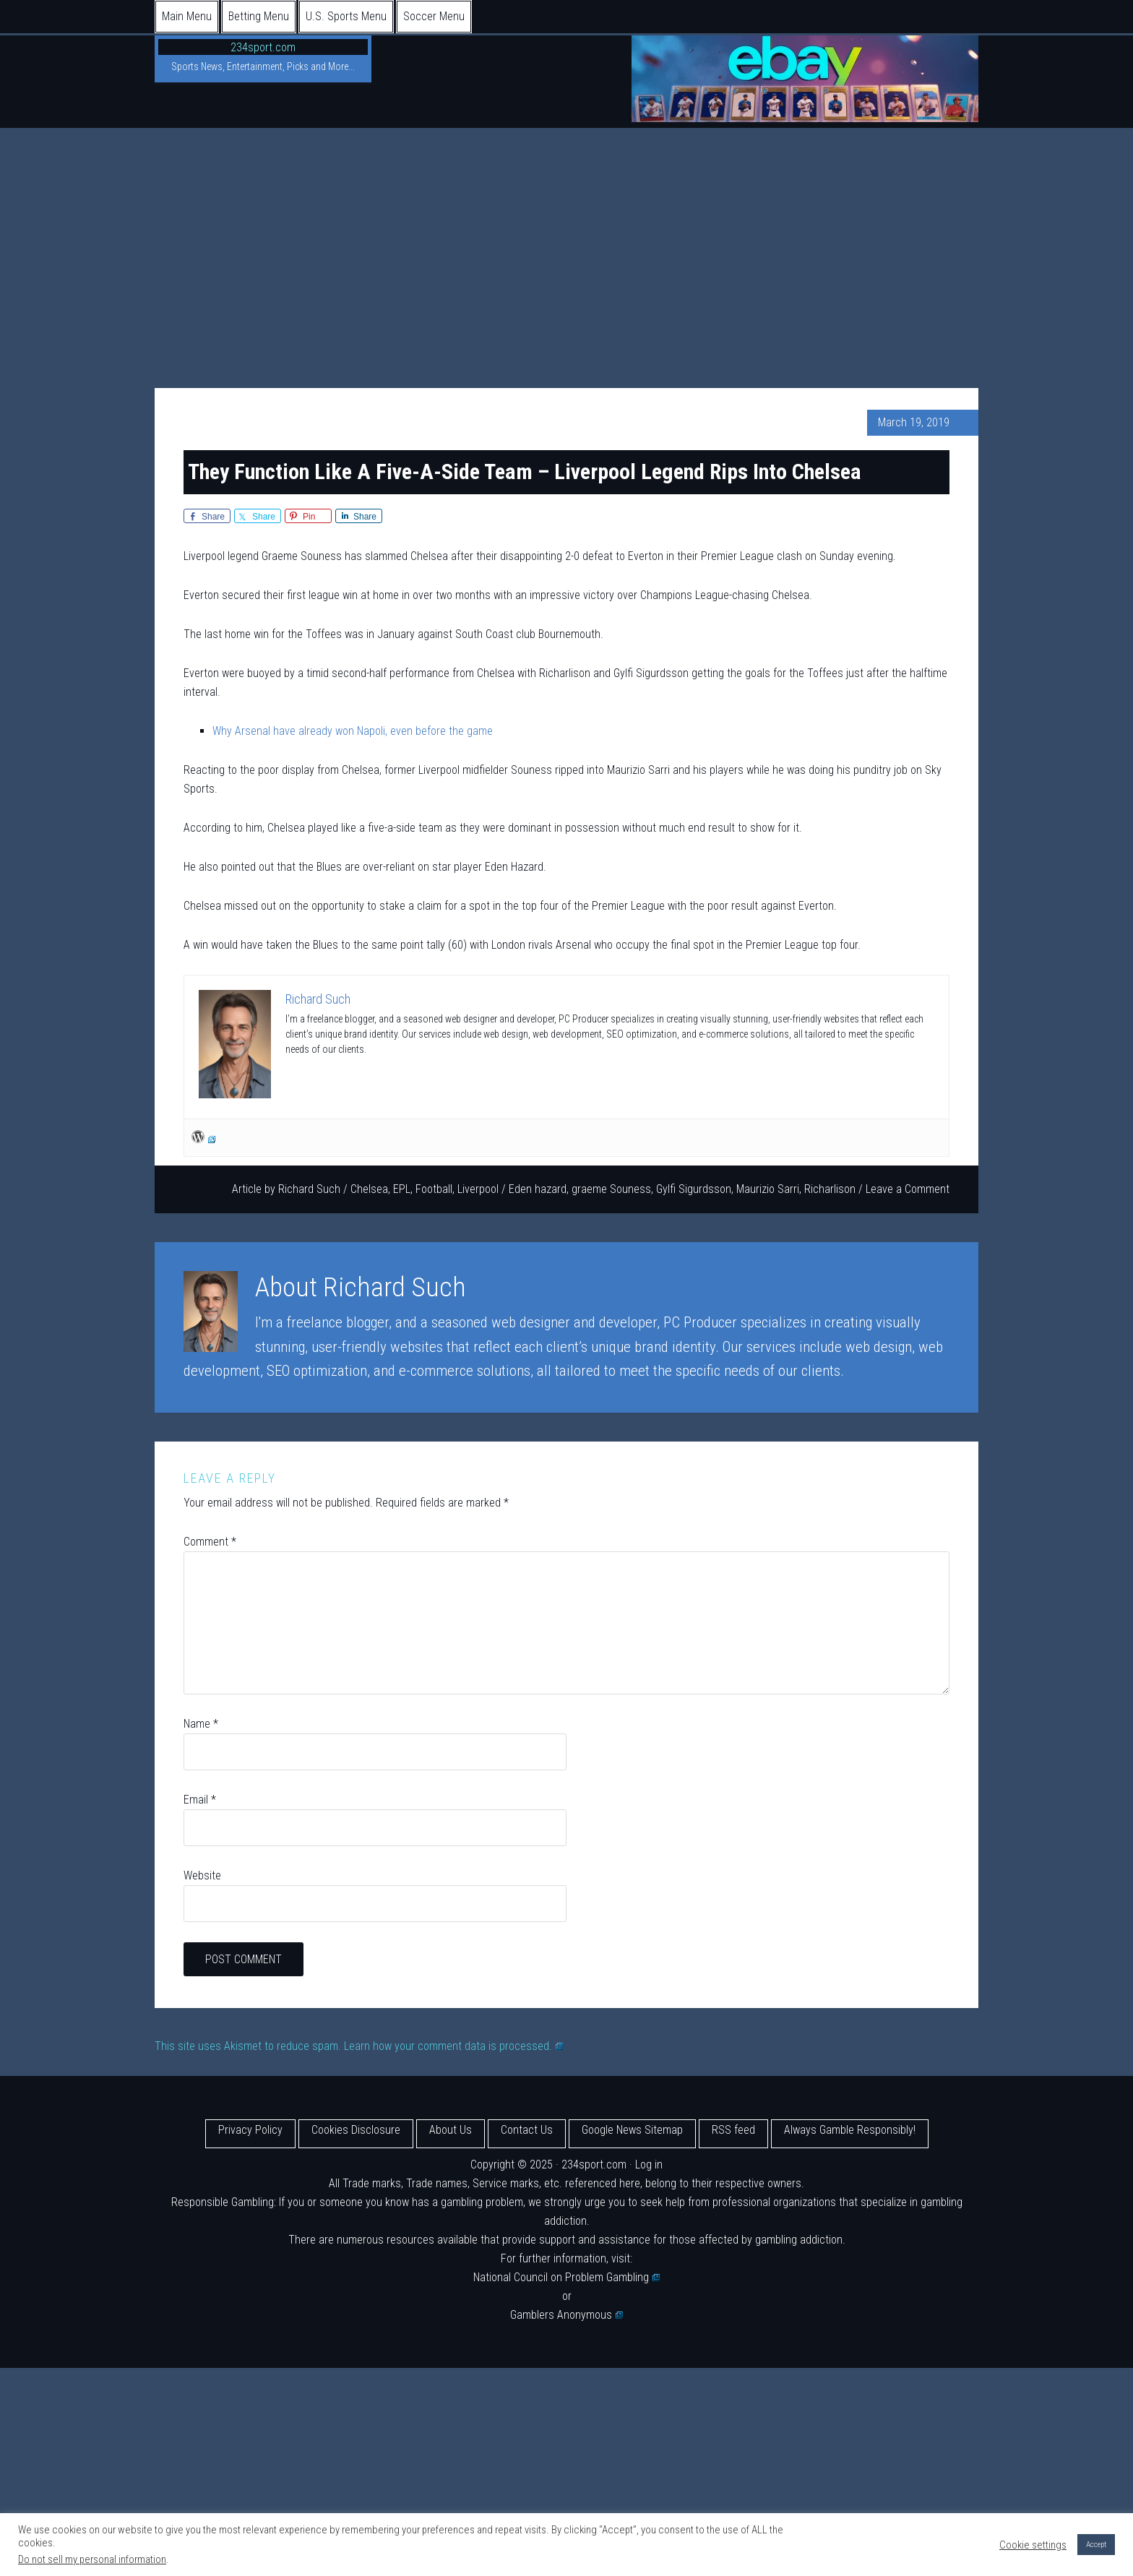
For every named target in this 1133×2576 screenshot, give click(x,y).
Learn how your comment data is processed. (453, 2046)
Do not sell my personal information (92, 2559)
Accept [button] (1096, 2544)
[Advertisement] (566, 236)
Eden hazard (537, 1189)
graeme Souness (611, 1189)
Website (202, 1875)
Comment (210, 1541)
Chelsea (369, 1189)
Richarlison (830, 1189)
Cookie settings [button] (1033, 2544)
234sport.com (263, 47)
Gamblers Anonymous (566, 2315)
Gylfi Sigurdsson (693, 1189)
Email (200, 1799)
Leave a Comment (907, 1189)
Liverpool (478, 1189)
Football (433, 1189)
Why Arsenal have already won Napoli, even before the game (352, 731)
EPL (401, 1189)
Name (201, 1724)
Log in (649, 2164)
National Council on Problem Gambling (566, 2277)
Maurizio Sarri (767, 1189)
